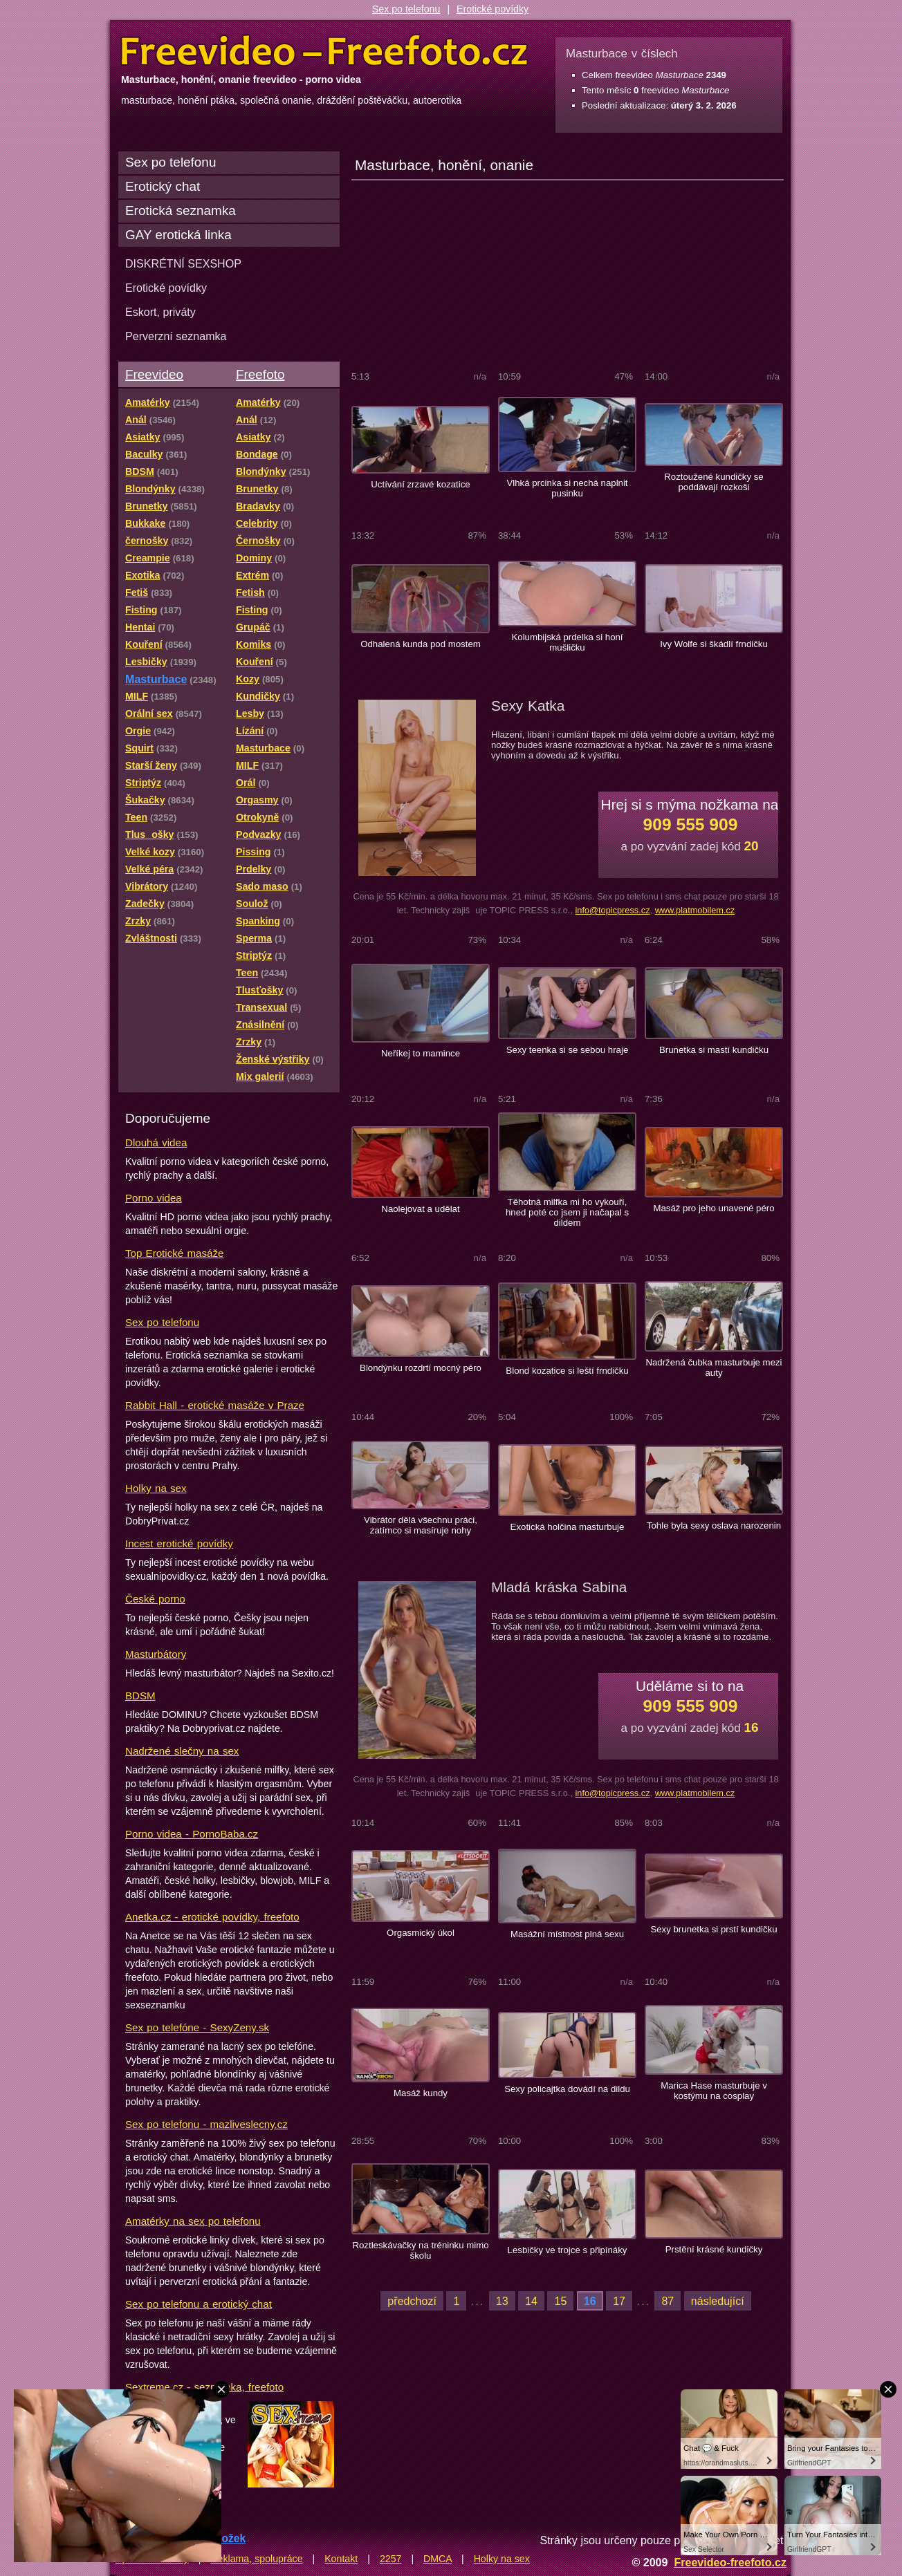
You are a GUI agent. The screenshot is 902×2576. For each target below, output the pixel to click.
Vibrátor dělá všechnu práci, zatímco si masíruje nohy (420, 1525)
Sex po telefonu (406, 9)
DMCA (437, 2558)
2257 (391, 2558)
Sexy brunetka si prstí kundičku (713, 1929)
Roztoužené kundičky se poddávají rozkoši (713, 482)
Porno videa (153, 1198)
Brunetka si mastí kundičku (713, 1050)
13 (502, 2301)
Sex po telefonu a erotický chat (198, 2304)
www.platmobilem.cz (695, 910)
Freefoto (260, 374)
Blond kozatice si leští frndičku (567, 1370)
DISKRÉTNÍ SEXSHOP (183, 263)
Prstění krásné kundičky (714, 2249)
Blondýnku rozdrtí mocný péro (420, 1368)
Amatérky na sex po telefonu (193, 2221)
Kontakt (341, 2558)
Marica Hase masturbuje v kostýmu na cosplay (714, 2090)
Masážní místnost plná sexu (567, 1934)
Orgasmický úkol (420, 1933)
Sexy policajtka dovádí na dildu (567, 2089)
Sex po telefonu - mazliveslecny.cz (206, 2124)
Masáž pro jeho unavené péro (713, 1208)
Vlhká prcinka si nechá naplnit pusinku (566, 488)
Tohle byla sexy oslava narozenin (714, 1525)
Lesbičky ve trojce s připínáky (567, 2250)
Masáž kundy (421, 2093)
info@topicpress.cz (612, 910)
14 (531, 2301)
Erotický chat (162, 186)
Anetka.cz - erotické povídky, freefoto (212, 1917)
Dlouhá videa (156, 1142)
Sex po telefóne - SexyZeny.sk (197, 2027)
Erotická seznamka (180, 210)
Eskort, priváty (160, 312)
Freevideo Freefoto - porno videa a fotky (324, 51)
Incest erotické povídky (179, 1543)
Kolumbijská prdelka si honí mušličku (567, 642)
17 (619, 2301)
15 (560, 2301)
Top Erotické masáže (174, 1253)
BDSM (140, 1695)
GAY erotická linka (178, 234)
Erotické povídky (492, 9)
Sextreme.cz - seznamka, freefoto (204, 2387)
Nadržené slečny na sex (182, 1751)
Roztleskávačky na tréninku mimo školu (420, 2250)
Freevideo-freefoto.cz (730, 2562)
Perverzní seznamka (176, 336)
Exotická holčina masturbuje (567, 1527)
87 (667, 2301)
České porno (155, 1599)
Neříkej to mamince (420, 1053)
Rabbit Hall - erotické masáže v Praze (214, 1405)
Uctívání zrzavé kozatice (420, 484)
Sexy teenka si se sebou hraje (567, 1050)
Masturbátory (155, 1654)
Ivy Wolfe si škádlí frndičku (714, 644)
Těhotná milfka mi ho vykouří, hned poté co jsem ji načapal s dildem (567, 1212)
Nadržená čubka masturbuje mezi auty (713, 1367)
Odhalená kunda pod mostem (420, 644)
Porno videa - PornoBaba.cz (191, 1834)
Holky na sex (156, 1488)
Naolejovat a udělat (420, 1209)
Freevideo (154, 374)
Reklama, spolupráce (256, 2558)
